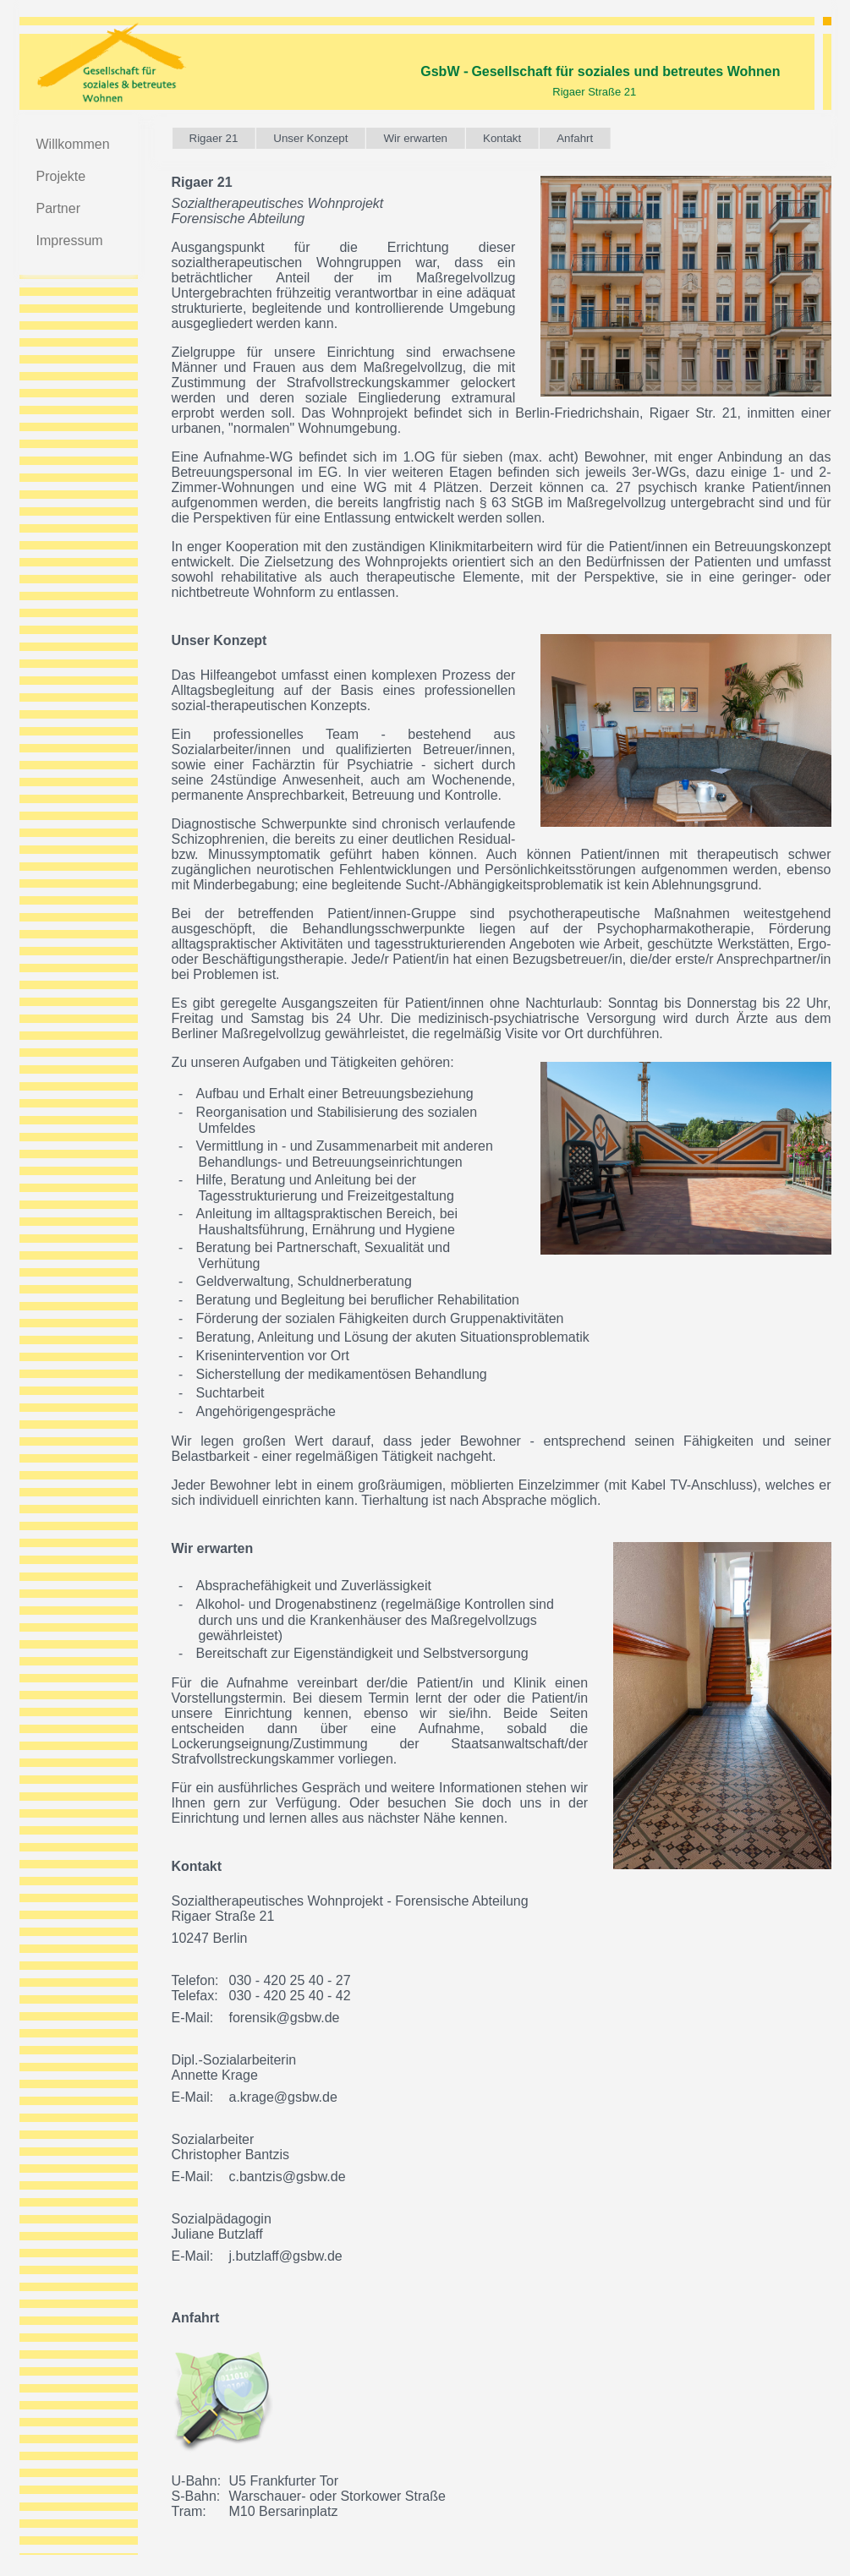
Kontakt (502, 138)
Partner (58, 208)
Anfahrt (575, 138)
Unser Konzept (310, 138)
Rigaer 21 (214, 138)
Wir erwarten (415, 138)
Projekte (61, 176)
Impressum (69, 240)
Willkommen (73, 144)
